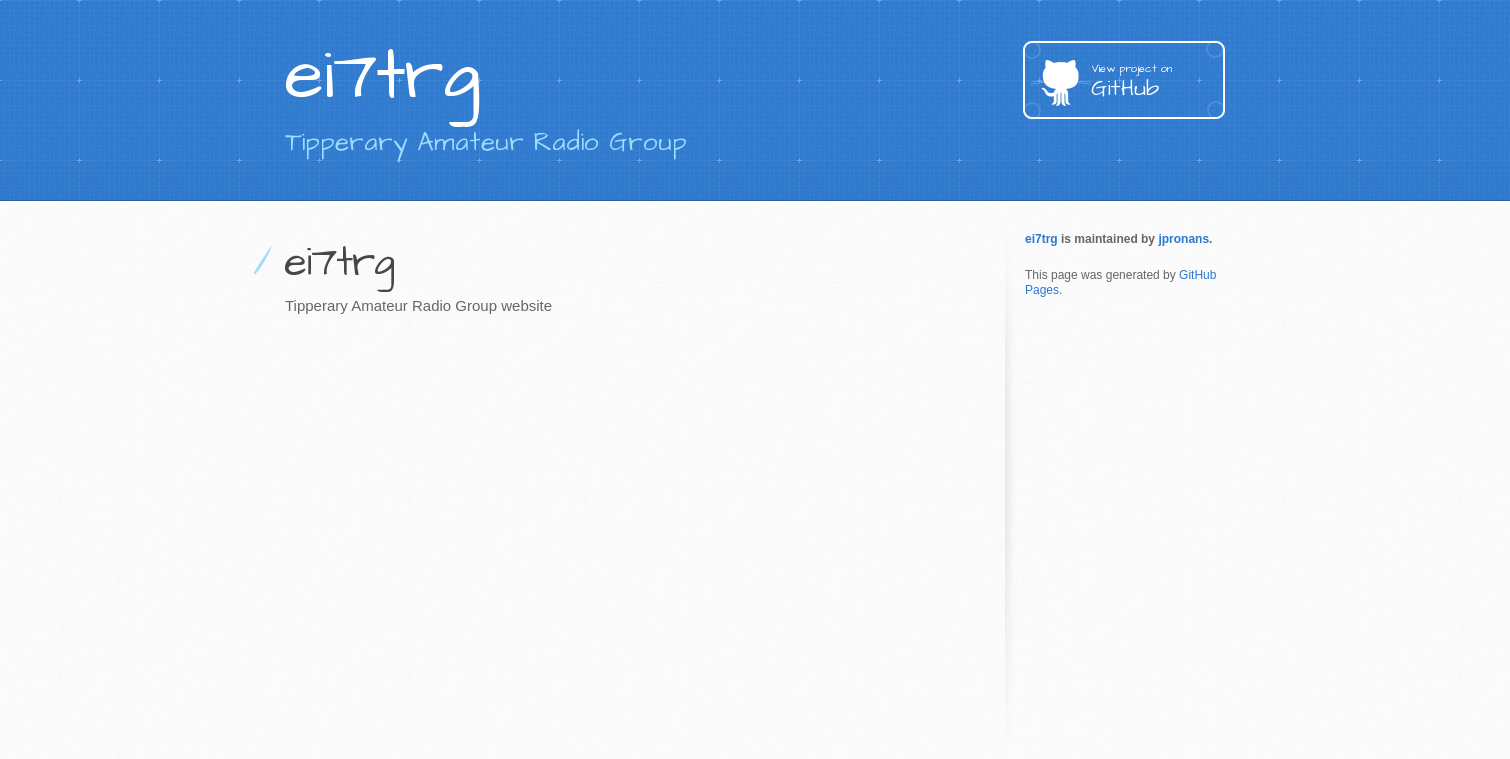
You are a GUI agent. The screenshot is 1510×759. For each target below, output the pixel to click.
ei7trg (1041, 239)
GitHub (1158, 82)
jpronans (1183, 239)
